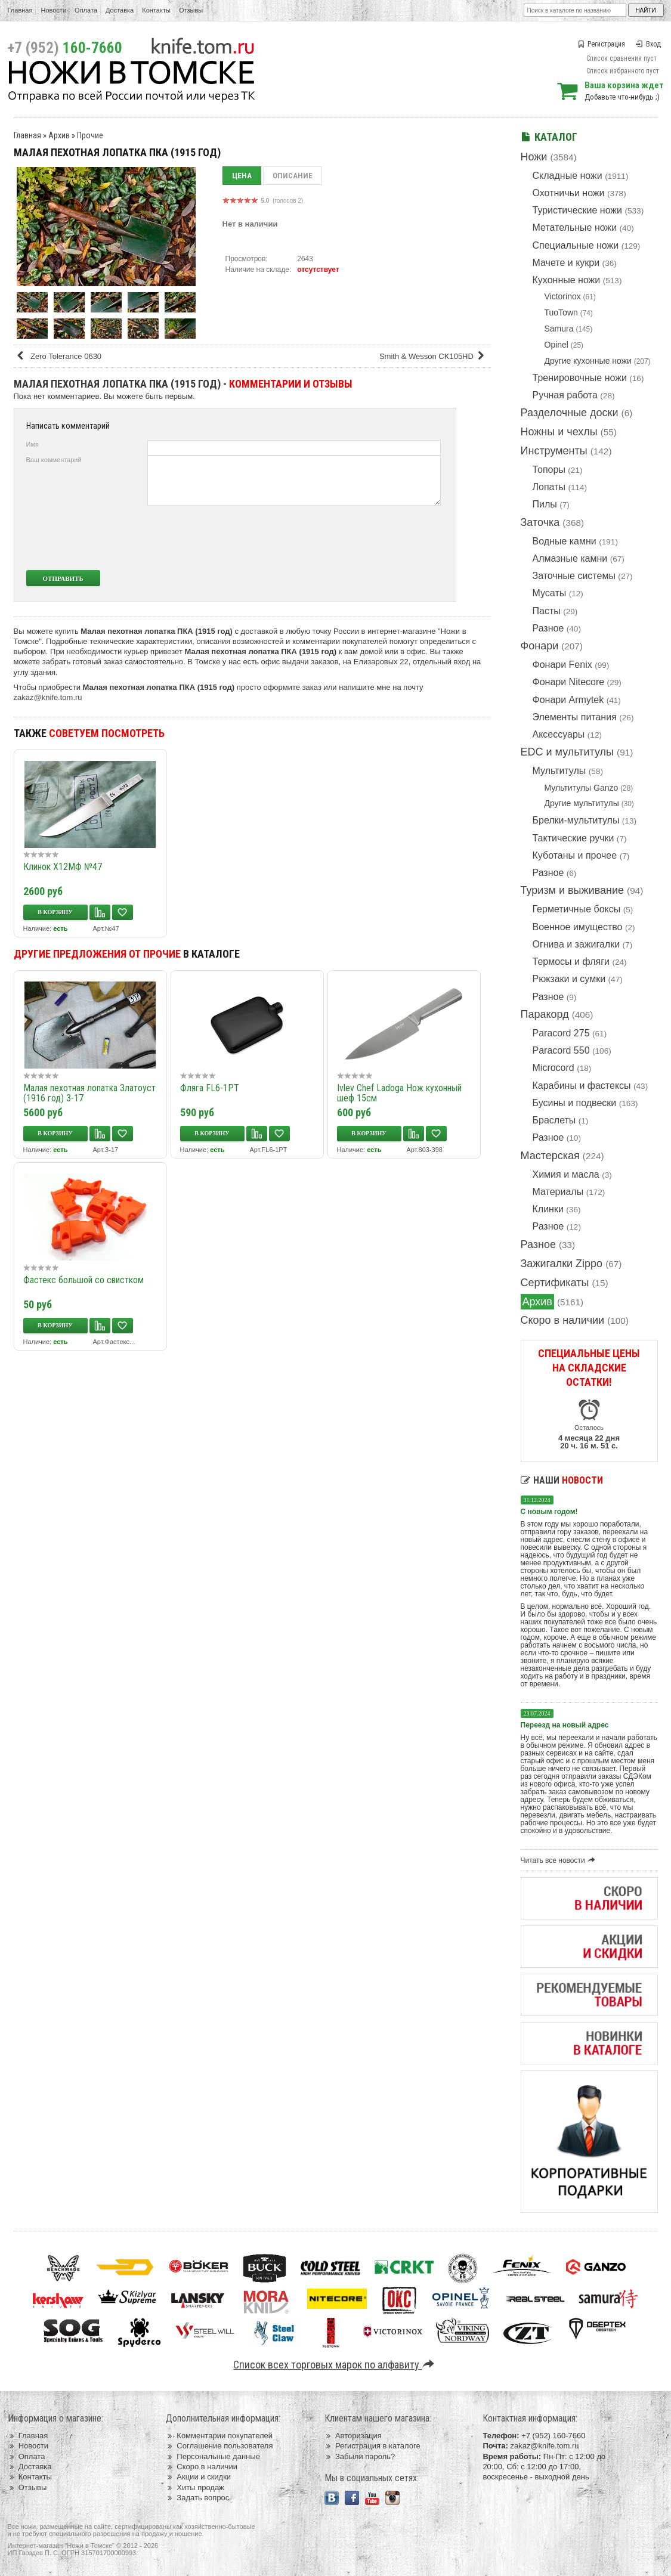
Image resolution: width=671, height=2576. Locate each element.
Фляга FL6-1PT (209, 1088)
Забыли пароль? (359, 2456)
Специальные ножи (576, 245)
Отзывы (191, 10)
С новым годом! (549, 1511)
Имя (32, 444)
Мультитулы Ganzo (582, 787)
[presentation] (352, 538)
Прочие (90, 135)
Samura (559, 328)
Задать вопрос (197, 2497)
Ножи (534, 157)
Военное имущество (578, 927)
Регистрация (601, 44)
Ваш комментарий (54, 459)
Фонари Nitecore (569, 682)
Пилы (545, 504)
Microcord (553, 1068)
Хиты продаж (195, 2487)
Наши (562, 1480)
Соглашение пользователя (219, 2445)
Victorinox (563, 296)
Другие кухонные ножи (588, 361)
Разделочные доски (570, 413)
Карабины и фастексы (582, 1085)
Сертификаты (555, 1283)
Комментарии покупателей (219, 2435)
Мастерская (550, 1156)
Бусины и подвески (575, 1103)
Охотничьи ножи (569, 193)
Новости (53, 10)
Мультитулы (559, 771)
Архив (537, 1302)
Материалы (558, 1192)
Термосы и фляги (571, 961)
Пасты (547, 611)
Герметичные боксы (577, 909)
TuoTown (561, 312)
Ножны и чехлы (559, 432)
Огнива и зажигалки (576, 944)
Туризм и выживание (572, 890)
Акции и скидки (198, 2476)
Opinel (556, 344)
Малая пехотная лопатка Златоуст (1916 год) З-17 (89, 1093)
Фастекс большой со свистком (83, 1280)
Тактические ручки (573, 838)
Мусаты (550, 593)
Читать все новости (560, 1860)
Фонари (540, 646)
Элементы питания (575, 717)
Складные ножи (567, 176)
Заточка (540, 522)
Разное (548, 628)
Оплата (86, 10)
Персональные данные (213, 2456)
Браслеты (554, 1120)
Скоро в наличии (563, 1320)
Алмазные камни (570, 558)
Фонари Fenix (562, 665)
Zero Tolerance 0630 (59, 356)
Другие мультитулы (582, 803)
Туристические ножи (578, 210)
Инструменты (554, 451)
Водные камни (564, 541)
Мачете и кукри (566, 263)
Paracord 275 (561, 1033)
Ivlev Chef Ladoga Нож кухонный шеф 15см (399, 1093)
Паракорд (545, 1014)
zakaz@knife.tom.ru (48, 697)
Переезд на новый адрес (565, 1725)
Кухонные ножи (567, 280)
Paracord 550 (561, 1050)
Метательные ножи (575, 227)
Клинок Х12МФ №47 (62, 866)
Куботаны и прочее (575, 855)
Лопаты (549, 487)
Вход (648, 44)
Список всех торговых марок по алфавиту (335, 2364)
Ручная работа (565, 395)
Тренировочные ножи (580, 378)
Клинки (548, 1209)
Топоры (549, 470)
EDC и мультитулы (567, 752)
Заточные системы (574, 576)
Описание (293, 175)
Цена (242, 175)
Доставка (120, 10)
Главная (20, 10)
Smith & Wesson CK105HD (433, 356)
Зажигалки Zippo (562, 1264)
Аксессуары (559, 734)
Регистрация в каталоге (372, 2445)
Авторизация (353, 2435)
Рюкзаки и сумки (569, 979)
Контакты (156, 10)
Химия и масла (566, 1174)
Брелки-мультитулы (576, 820)
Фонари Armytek (568, 700)
